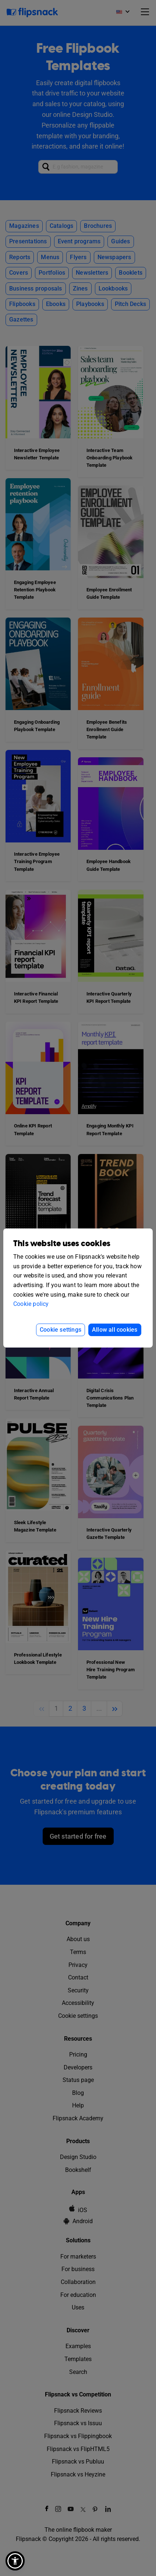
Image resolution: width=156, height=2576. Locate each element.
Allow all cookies (114, 1329)
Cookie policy (31, 1303)
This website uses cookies (61, 1243)
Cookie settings (60, 1329)
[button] (15, 2561)
